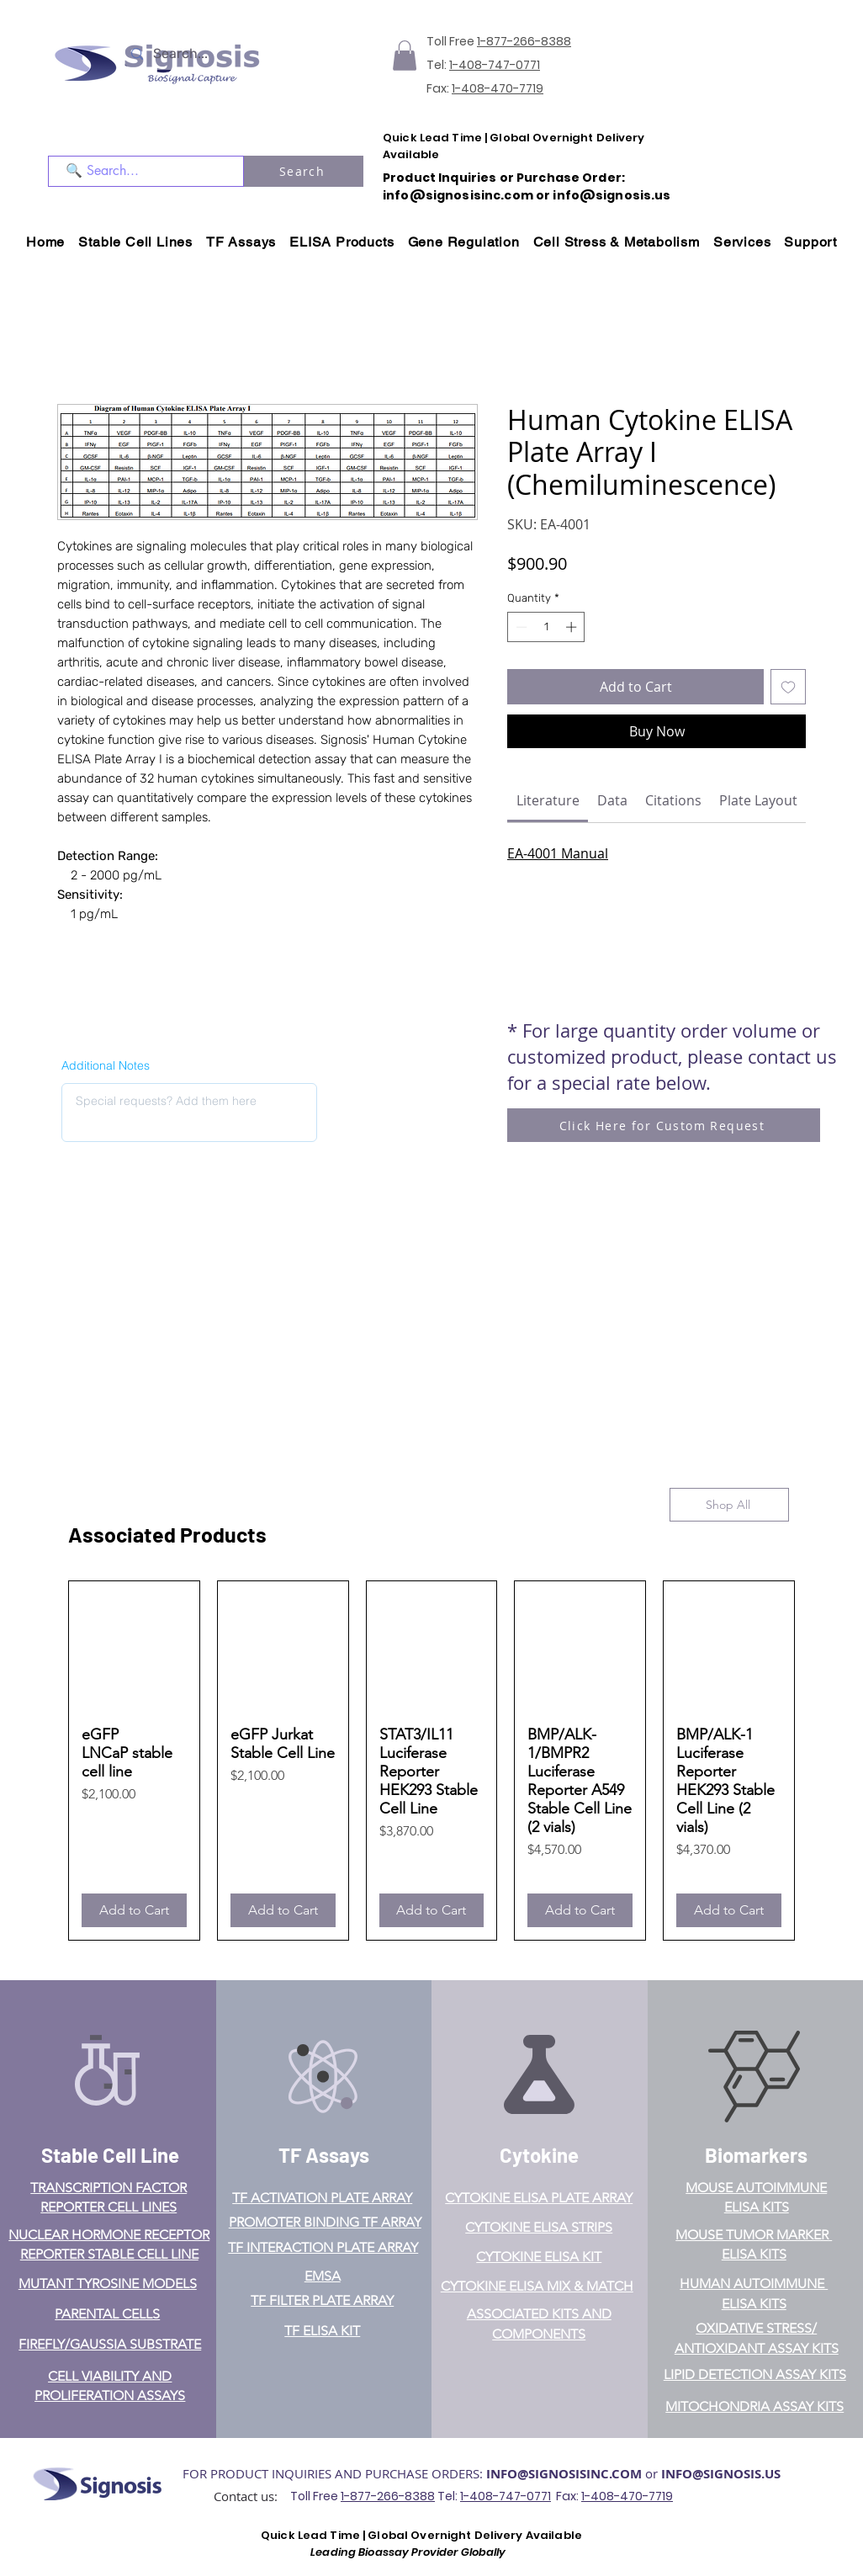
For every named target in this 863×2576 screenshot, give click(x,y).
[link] (548, 800)
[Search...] (204, 54)
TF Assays (323, 2155)
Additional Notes (105, 1065)
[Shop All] (729, 1505)
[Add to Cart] (134, 1910)
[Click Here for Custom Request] (663, 1125)
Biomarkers (756, 2155)
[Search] (303, 171)
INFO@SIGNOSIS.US (721, 2474)
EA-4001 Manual (557, 853)
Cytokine (539, 2155)
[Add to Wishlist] (788, 686)
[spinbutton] (546, 627)
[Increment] (573, 627)
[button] (404, 55)
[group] (431, 1760)
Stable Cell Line (110, 2155)
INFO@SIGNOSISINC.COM (564, 2474)
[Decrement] (520, 627)
